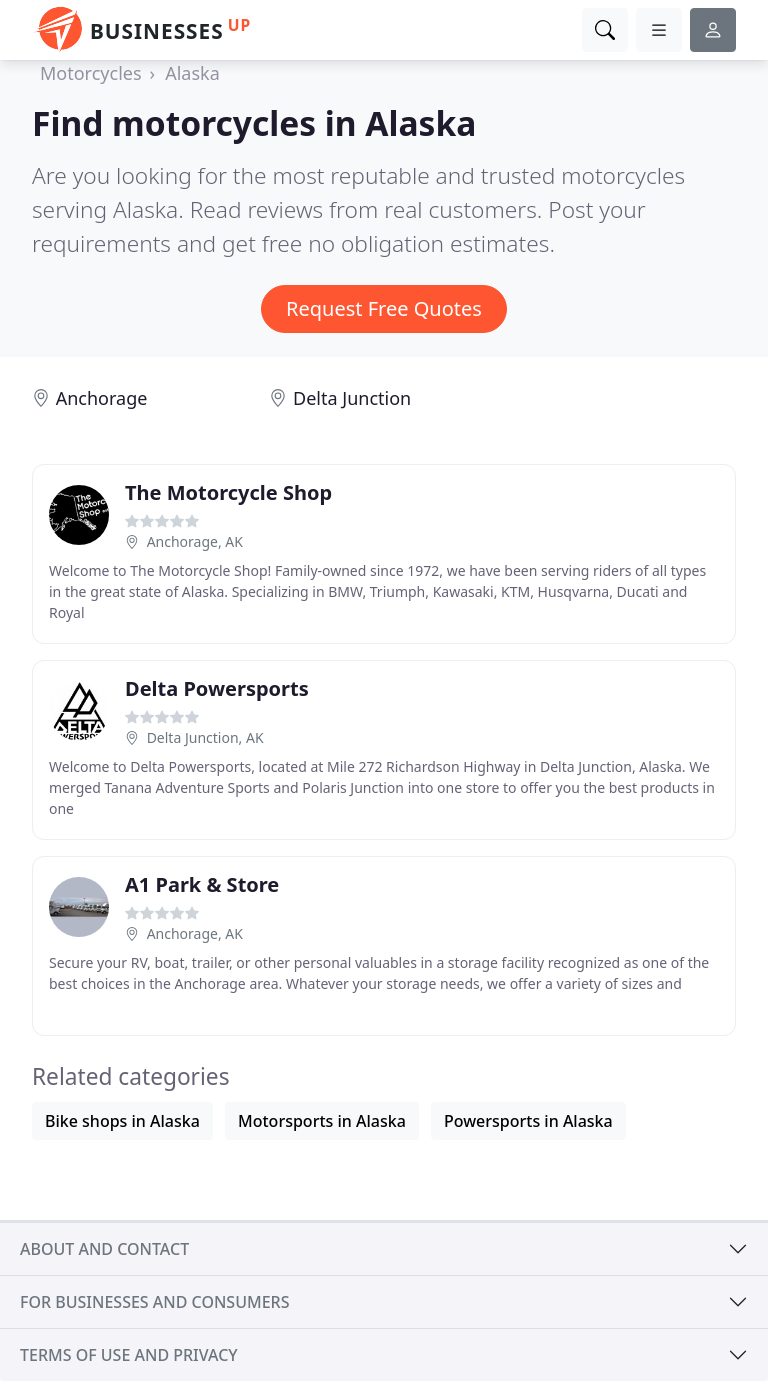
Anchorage (102, 398)
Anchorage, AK (195, 541)
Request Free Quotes (384, 308)
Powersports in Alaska (528, 1121)
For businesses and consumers (154, 1302)
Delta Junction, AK (205, 737)
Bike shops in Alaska (122, 1121)
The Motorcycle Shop (228, 492)
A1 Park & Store (202, 884)
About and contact (104, 1249)
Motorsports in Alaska (322, 1121)
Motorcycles (91, 73)
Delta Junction (352, 398)
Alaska (192, 73)
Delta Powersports (217, 688)
